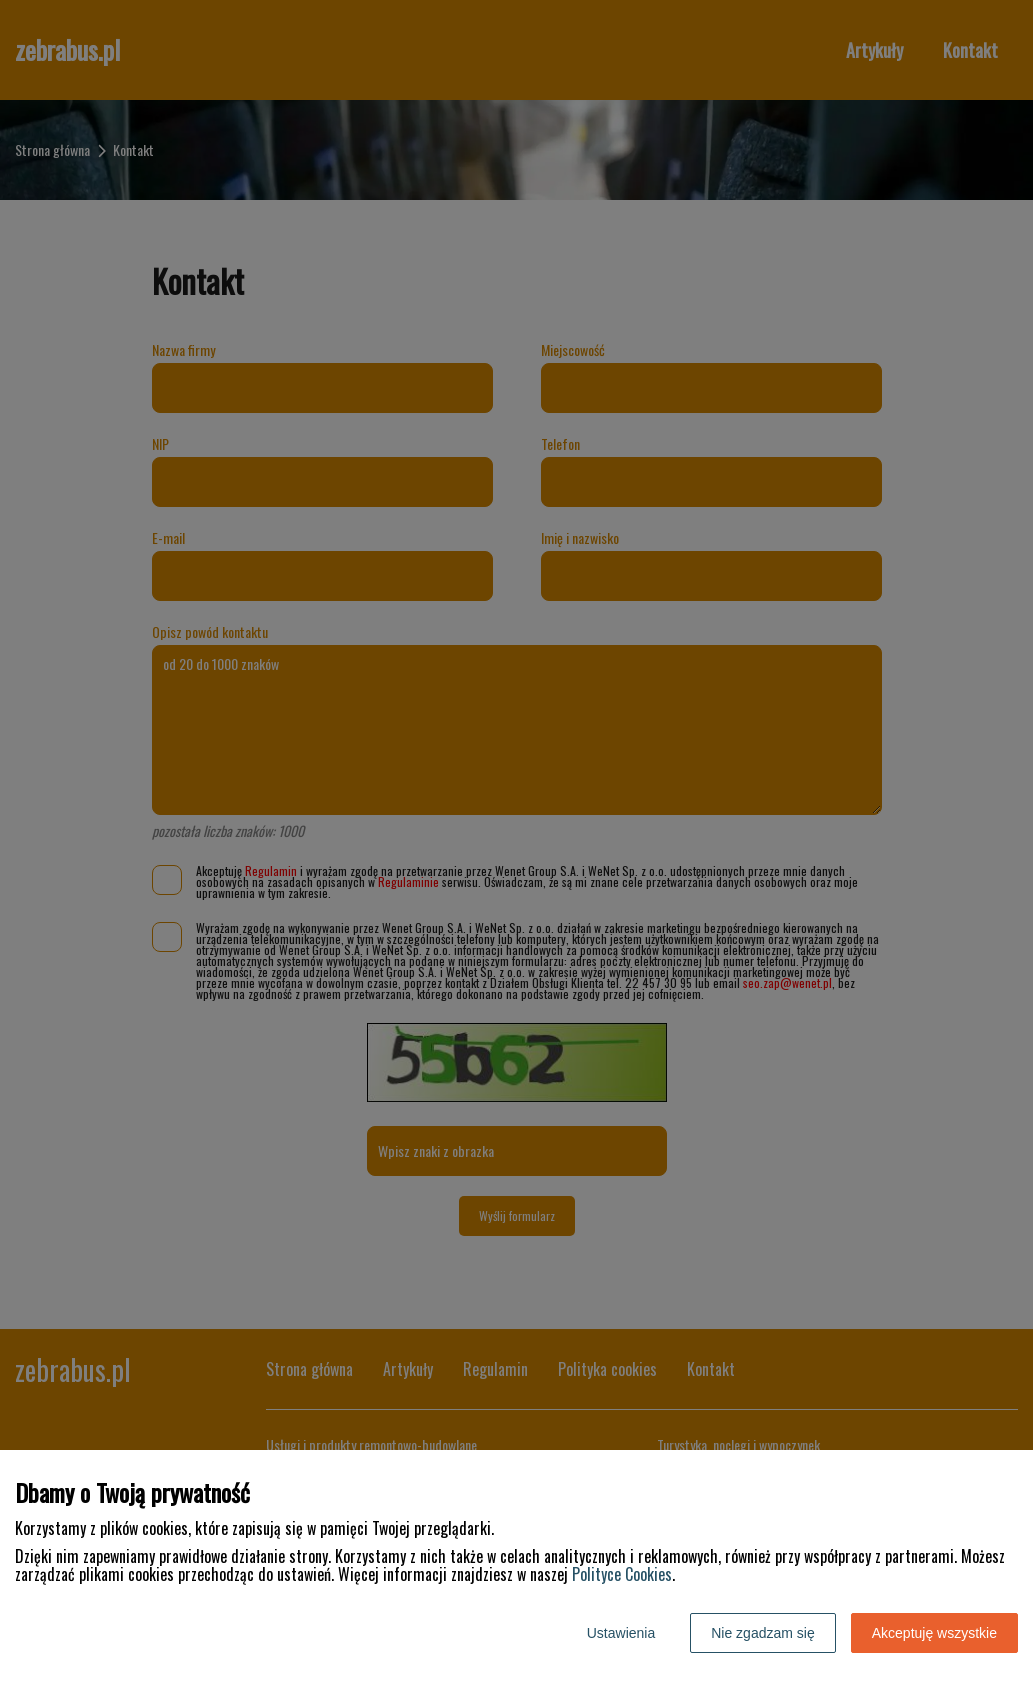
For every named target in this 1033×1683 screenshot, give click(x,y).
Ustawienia (621, 1633)
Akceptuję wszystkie (934, 1633)
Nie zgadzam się (763, 1633)
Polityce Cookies (622, 1574)
